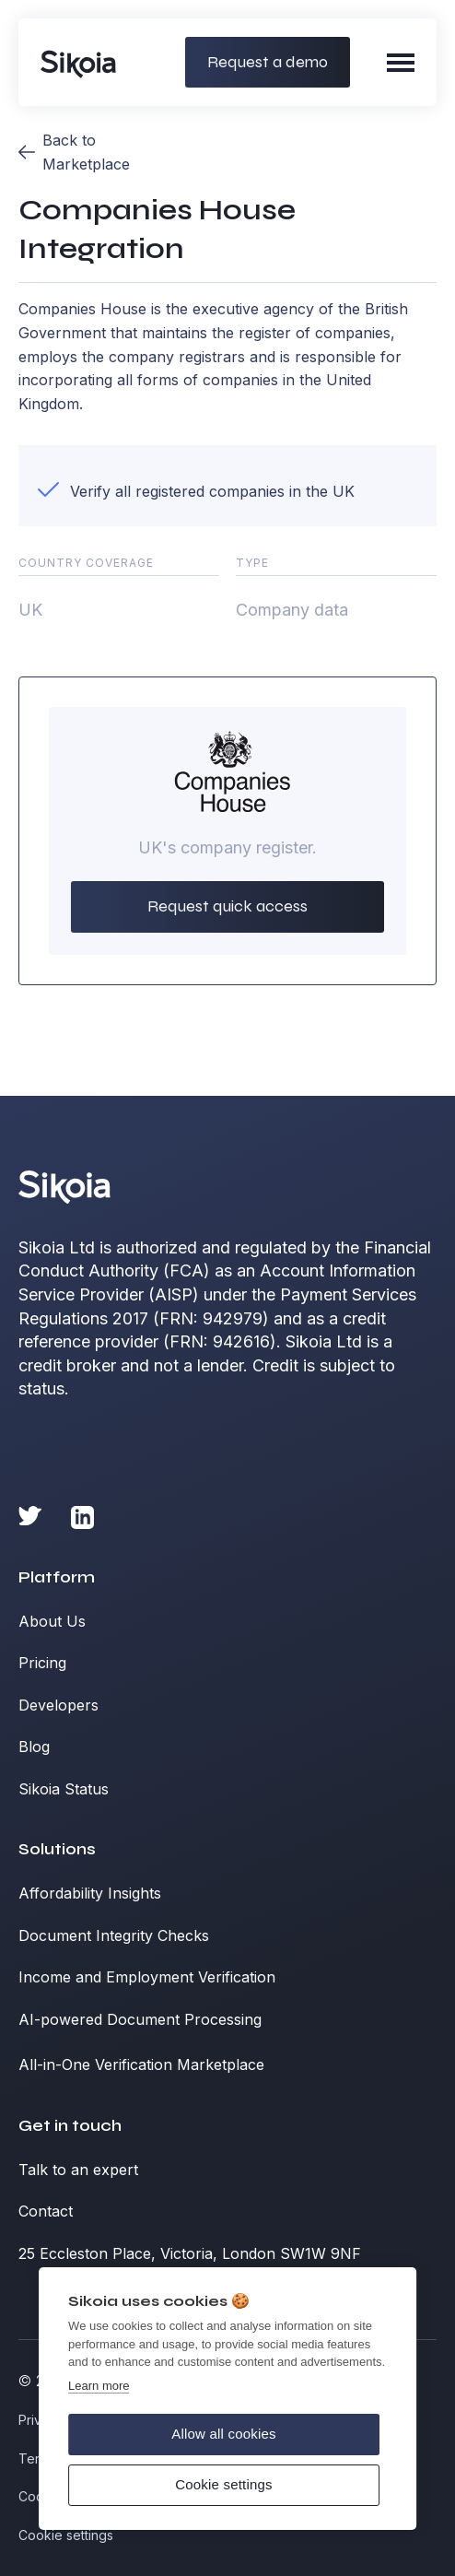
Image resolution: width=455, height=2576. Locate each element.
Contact (45, 2211)
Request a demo (267, 62)
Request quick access (227, 906)
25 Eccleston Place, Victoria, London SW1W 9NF (189, 2253)
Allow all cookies (223, 2433)
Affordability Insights (89, 1893)
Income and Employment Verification (146, 1977)
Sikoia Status (63, 1789)
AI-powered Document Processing (140, 2019)
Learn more (98, 2386)
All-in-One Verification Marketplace (141, 2064)
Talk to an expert (78, 2169)
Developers (58, 1705)
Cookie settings (224, 2484)
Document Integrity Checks (113, 1935)
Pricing (42, 1662)
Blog (34, 1746)
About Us (52, 1621)
